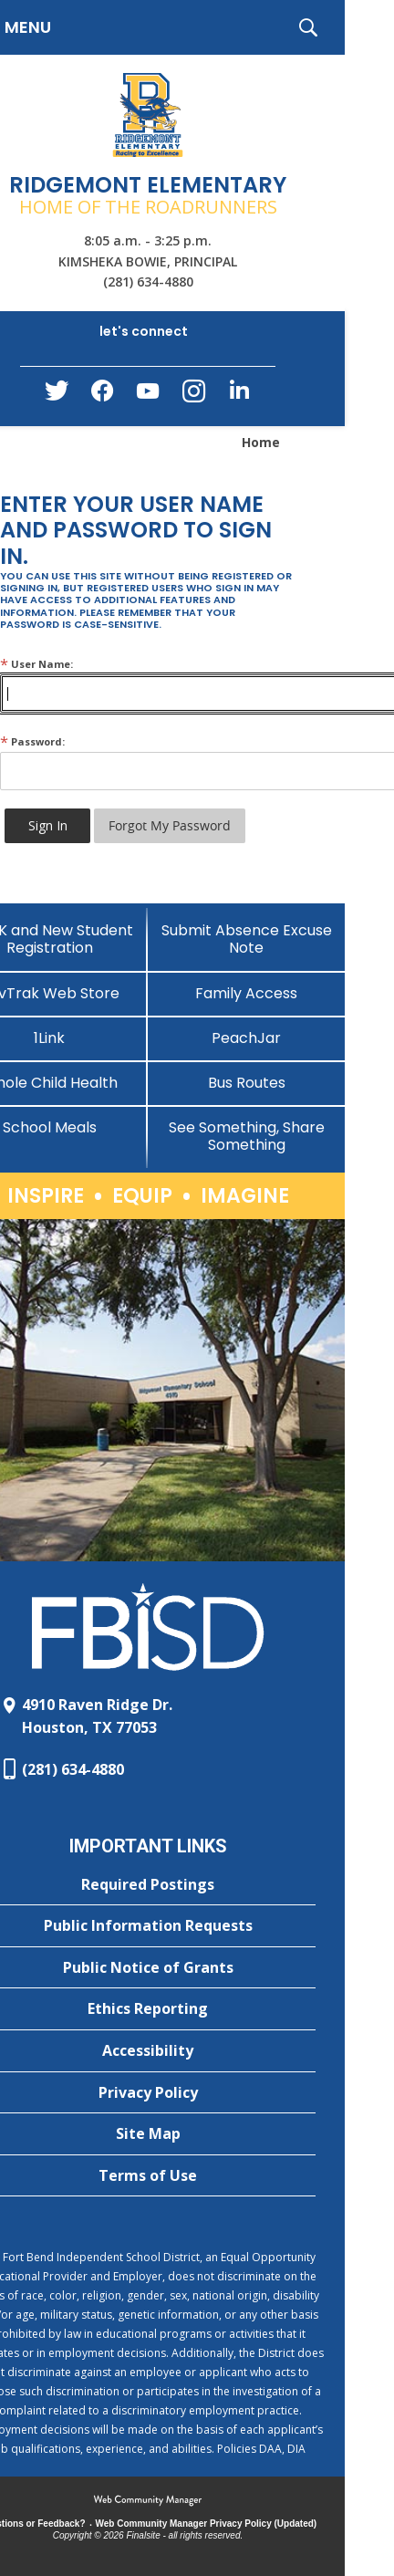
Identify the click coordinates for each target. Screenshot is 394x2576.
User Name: (36, 664)
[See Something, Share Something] (246, 1136)
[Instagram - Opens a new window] (193, 396)
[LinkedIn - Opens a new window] (239, 394)
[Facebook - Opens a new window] (102, 396)
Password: (32, 741)
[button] (308, 27)
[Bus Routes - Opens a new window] (246, 1082)
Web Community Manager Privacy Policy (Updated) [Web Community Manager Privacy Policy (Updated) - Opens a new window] (206, 2524)
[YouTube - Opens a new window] (148, 394)
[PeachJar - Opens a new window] (246, 1038)
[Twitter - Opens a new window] (56, 395)
